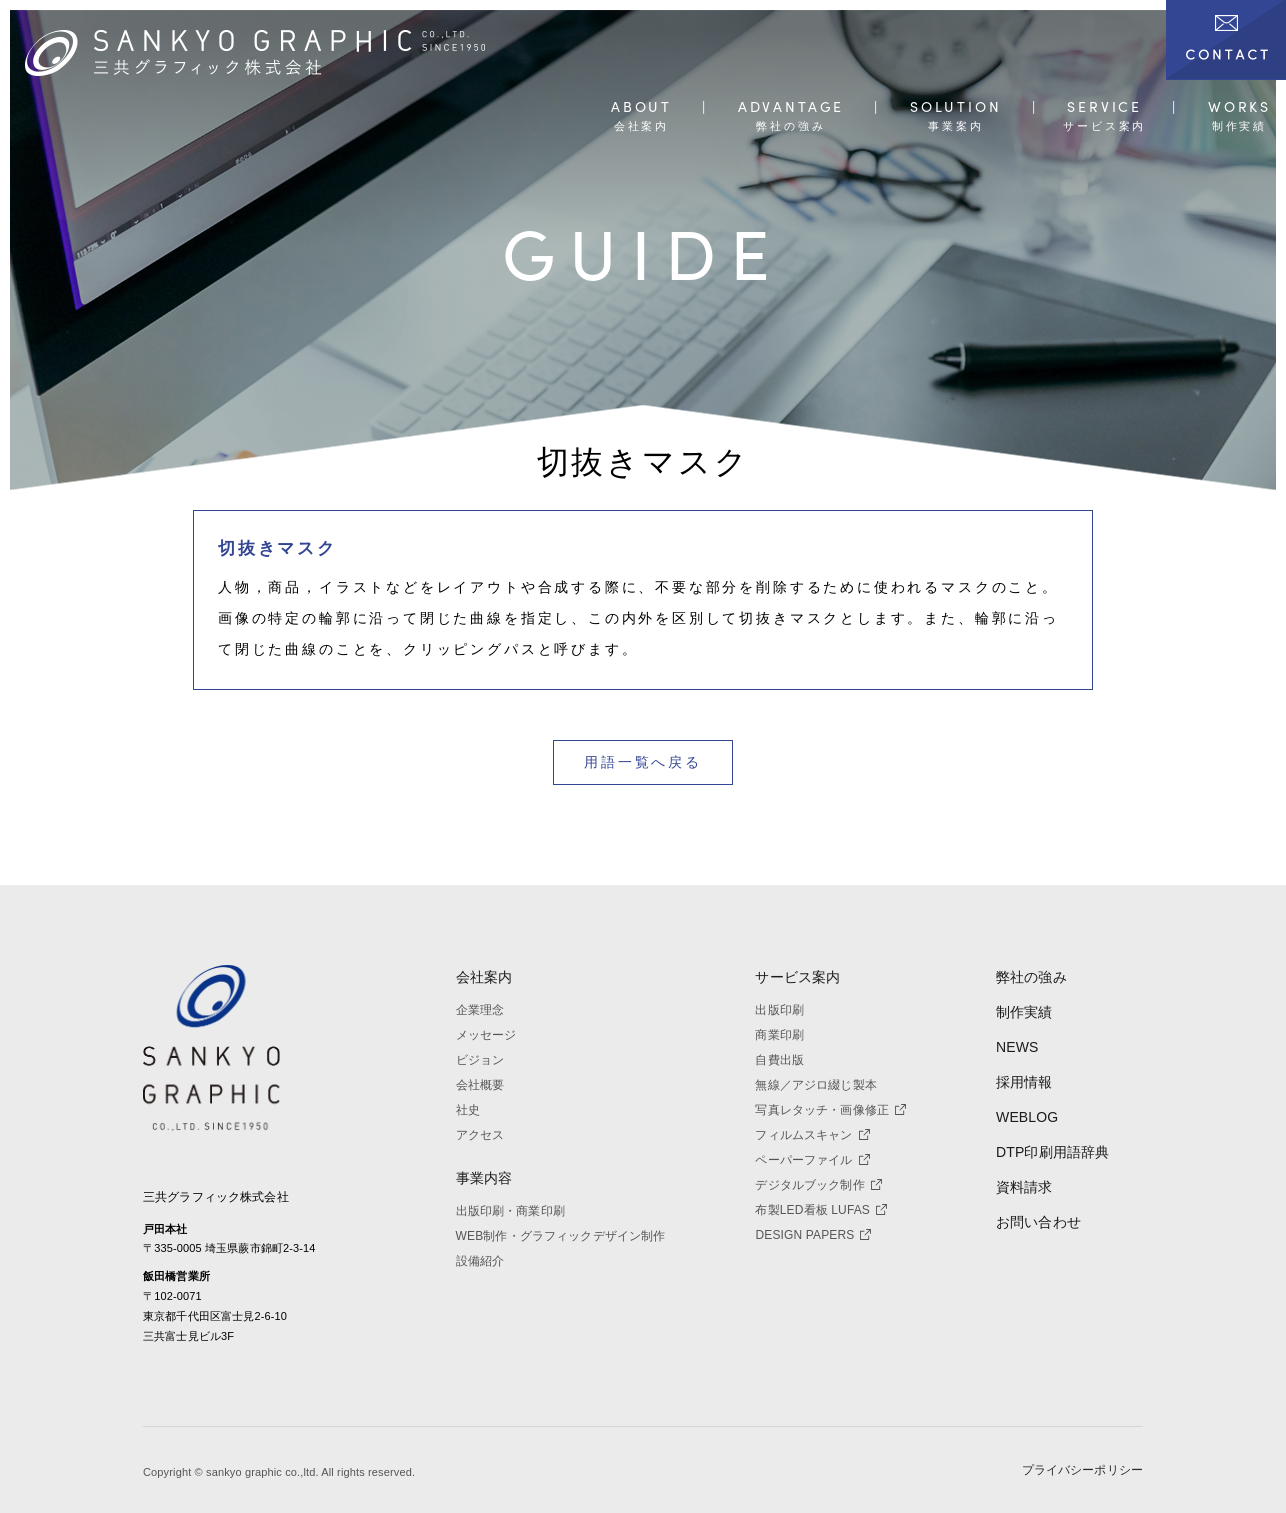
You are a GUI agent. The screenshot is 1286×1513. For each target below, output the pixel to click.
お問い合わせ (1038, 1222)
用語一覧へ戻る (643, 762)
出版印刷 (779, 1010)
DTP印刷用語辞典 (1052, 1152)
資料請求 (1024, 1187)
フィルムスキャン (812, 1135)
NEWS (1017, 1047)
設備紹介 (480, 1261)
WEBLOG (1027, 1117)
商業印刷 (779, 1035)
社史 (468, 1110)
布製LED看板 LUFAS (821, 1210)
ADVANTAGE (791, 107)
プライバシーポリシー (1082, 1471)
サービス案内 (797, 977)
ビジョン (480, 1060)
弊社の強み (1031, 977)
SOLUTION (956, 107)
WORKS (1239, 107)
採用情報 (1024, 1082)
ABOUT (641, 107)
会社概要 (480, 1085)
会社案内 (484, 977)
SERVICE (1104, 107)
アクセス (480, 1135)
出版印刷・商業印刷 (510, 1211)
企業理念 (480, 1010)
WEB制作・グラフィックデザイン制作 (561, 1236)
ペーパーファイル (812, 1160)
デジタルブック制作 (818, 1185)
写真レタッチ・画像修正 (830, 1110)
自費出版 (779, 1060)
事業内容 (484, 1178)
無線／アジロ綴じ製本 (815, 1085)
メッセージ (486, 1035)
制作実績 (1024, 1012)
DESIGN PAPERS (813, 1235)
